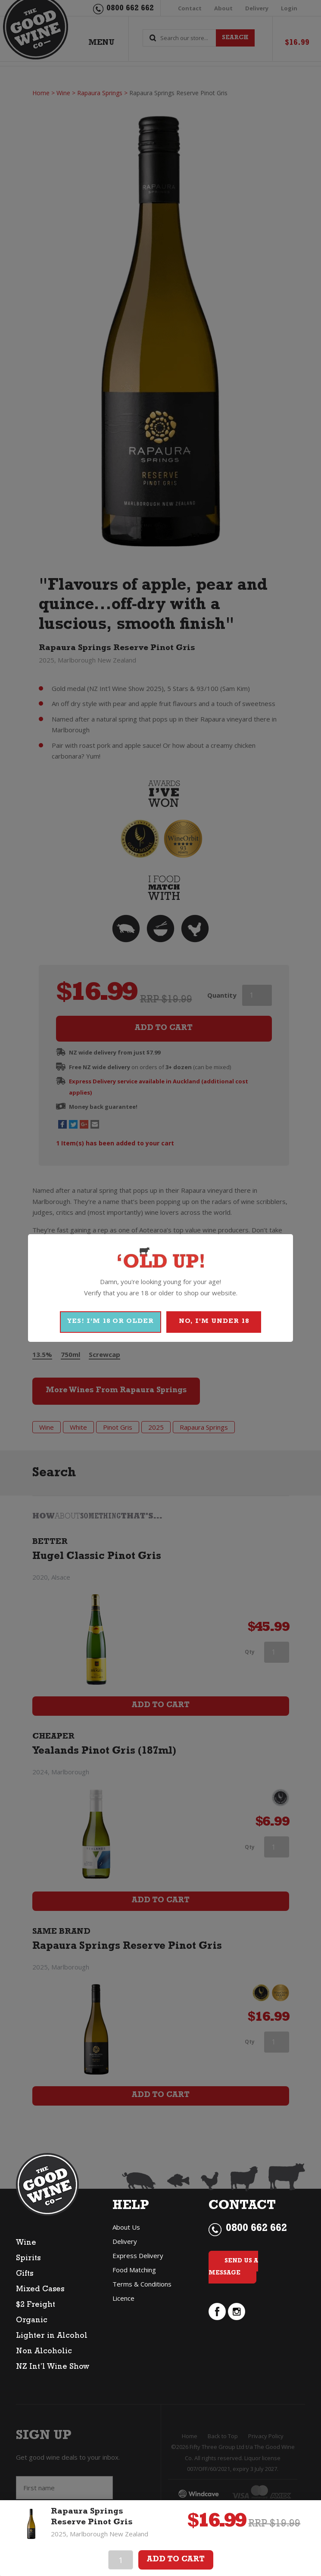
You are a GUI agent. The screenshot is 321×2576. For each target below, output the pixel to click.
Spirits (28, 2259)
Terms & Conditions (141, 2284)
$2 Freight (35, 2305)
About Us (126, 2227)
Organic (31, 2321)
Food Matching (134, 2269)
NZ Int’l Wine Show (52, 2367)
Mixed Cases (40, 2290)
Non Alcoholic (44, 2352)
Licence (123, 2298)
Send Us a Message (233, 2267)
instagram (236, 2311)
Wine (26, 2243)
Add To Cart (176, 2560)
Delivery (124, 2241)
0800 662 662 (256, 2229)
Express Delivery (137, 2255)
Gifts (24, 2274)
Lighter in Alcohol (51, 2336)
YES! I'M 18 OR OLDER (110, 1322)
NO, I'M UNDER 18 (214, 1322)
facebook (217, 2311)
